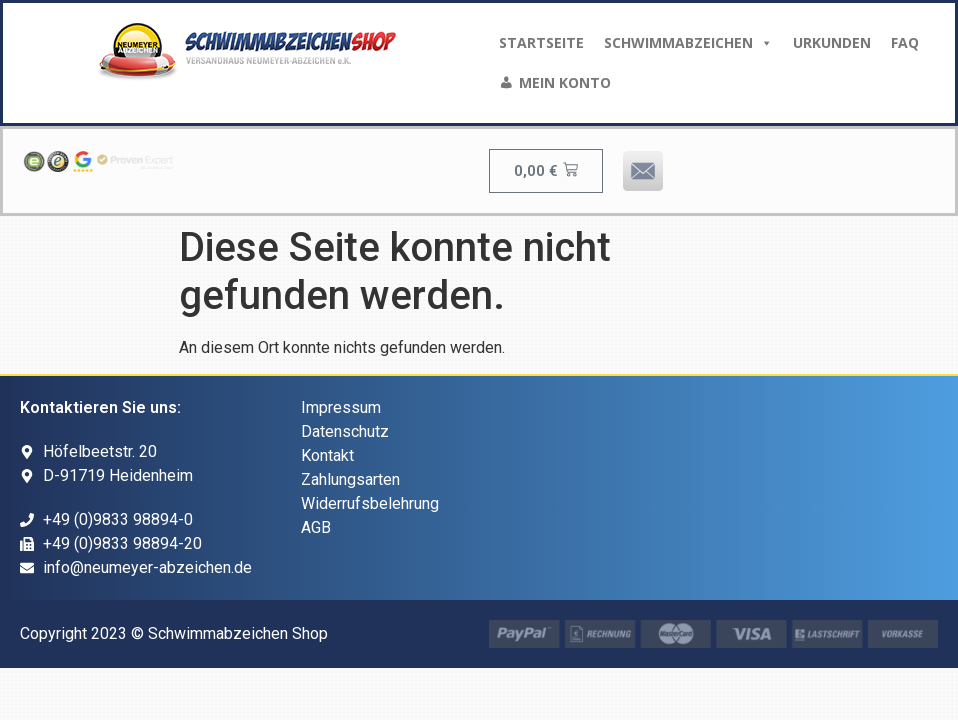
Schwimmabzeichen (688, 43)
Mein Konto (565, 82)
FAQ (905, 42)
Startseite (541, 42)
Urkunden (832, 42)
